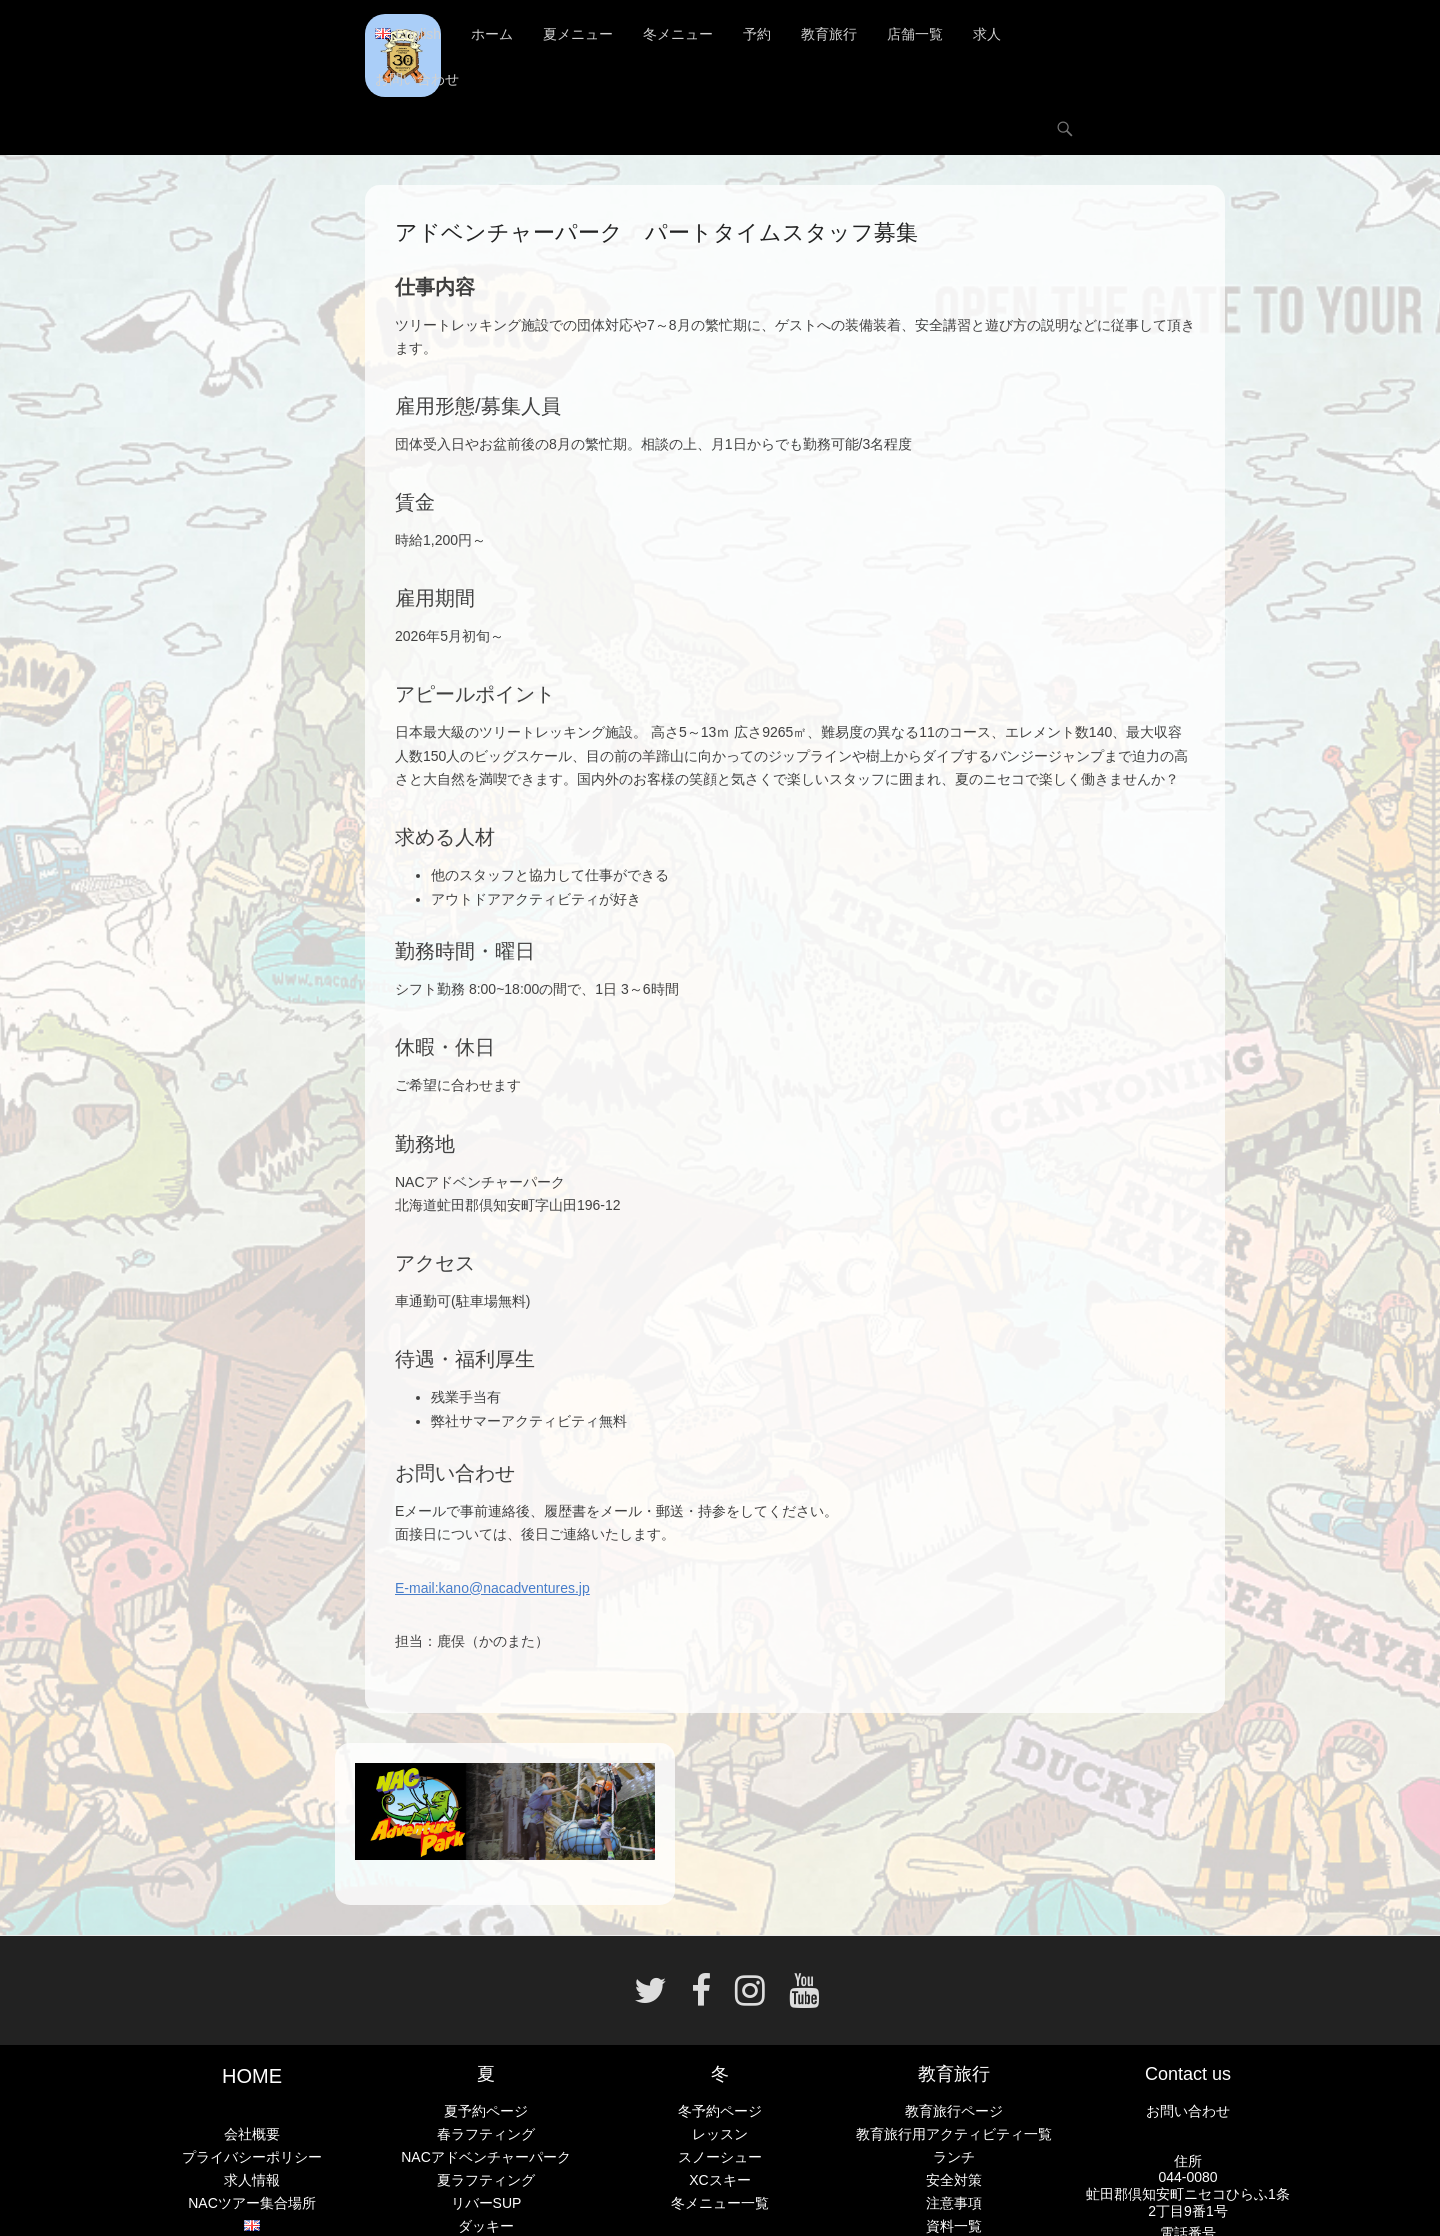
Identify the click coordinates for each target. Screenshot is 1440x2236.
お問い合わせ (417, 80)
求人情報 (252, 2180)
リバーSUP (486, 2203)
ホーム (492, 35)
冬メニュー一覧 (720, 2203)
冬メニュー (678, 35)
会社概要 (252, 2134)
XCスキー (719, 2180)
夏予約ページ (486, 2111)
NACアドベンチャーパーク (486, 2157)
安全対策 (954, 2180)
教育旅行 (829, 35)
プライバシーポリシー (252, 2157)
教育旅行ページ (954, 2111)
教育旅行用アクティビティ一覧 (954, 2134)
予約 (757, 35)
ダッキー (486, 2226)
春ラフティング (486, 2134)
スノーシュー (720, 2157)
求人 (987, 35)
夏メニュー (578, 35)
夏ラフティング (486, 2180)
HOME (252, 2076)
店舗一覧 (915, 35)
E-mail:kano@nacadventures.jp (492, 1588)
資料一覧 (954, 2226)
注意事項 (954, 2203)
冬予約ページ (720, 2111)
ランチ (954, 2157)
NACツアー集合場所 (252, 2204)
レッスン (720, 2134)
